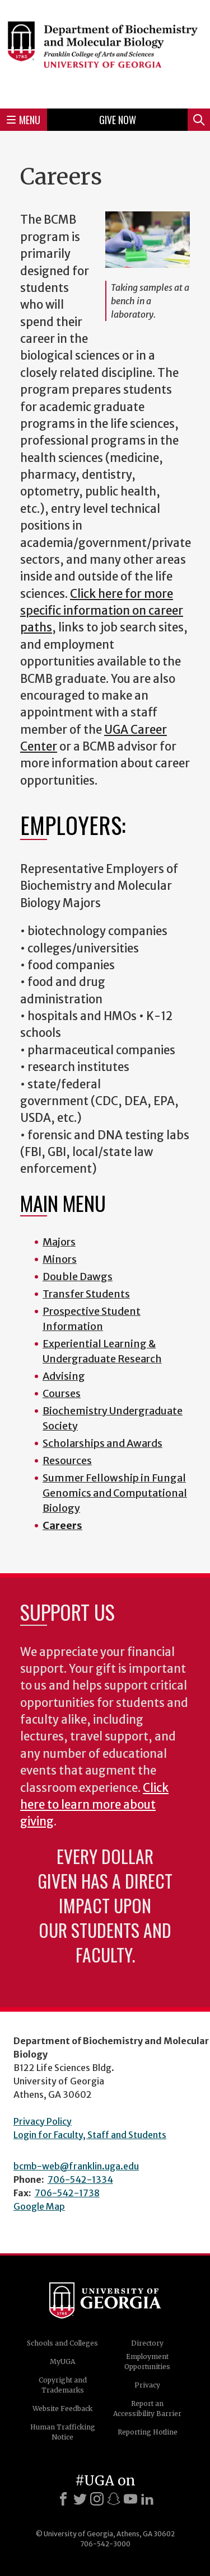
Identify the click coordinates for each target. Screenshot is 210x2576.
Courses (62, 1393)
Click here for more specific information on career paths (101, 611)
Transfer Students (86, 1293)
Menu (23, 119)
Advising (64, 1376)
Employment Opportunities (147, 2361)
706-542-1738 (67, 2192)
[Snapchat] (113, 2499)
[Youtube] (130, 2499)
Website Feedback (62, 2408)
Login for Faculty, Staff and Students (89, 2134)
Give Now (117, 119)
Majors (59, 1241)
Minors (60, 1259)
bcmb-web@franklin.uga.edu (76, 2166)
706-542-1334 (80, 2179)
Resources (67, 1460)
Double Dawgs (78, 1276)
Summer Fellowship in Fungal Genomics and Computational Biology (115, 1493)
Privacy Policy (42, 2121)
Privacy (147, 2385)
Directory (147, 2343)
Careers (62, 1525)
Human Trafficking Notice (62, 2432)
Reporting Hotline (148, 2432)
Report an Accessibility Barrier (147, 2408)
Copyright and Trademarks (63, 2385)
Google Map (39, 2206)
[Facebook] (63, 2499)
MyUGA (62, 2361)
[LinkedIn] (147, 2499)
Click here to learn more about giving (94, 1805)
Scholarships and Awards (102, 1443)
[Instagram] (97, 2499)
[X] (80, 2499)
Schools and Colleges (62, 2343)
